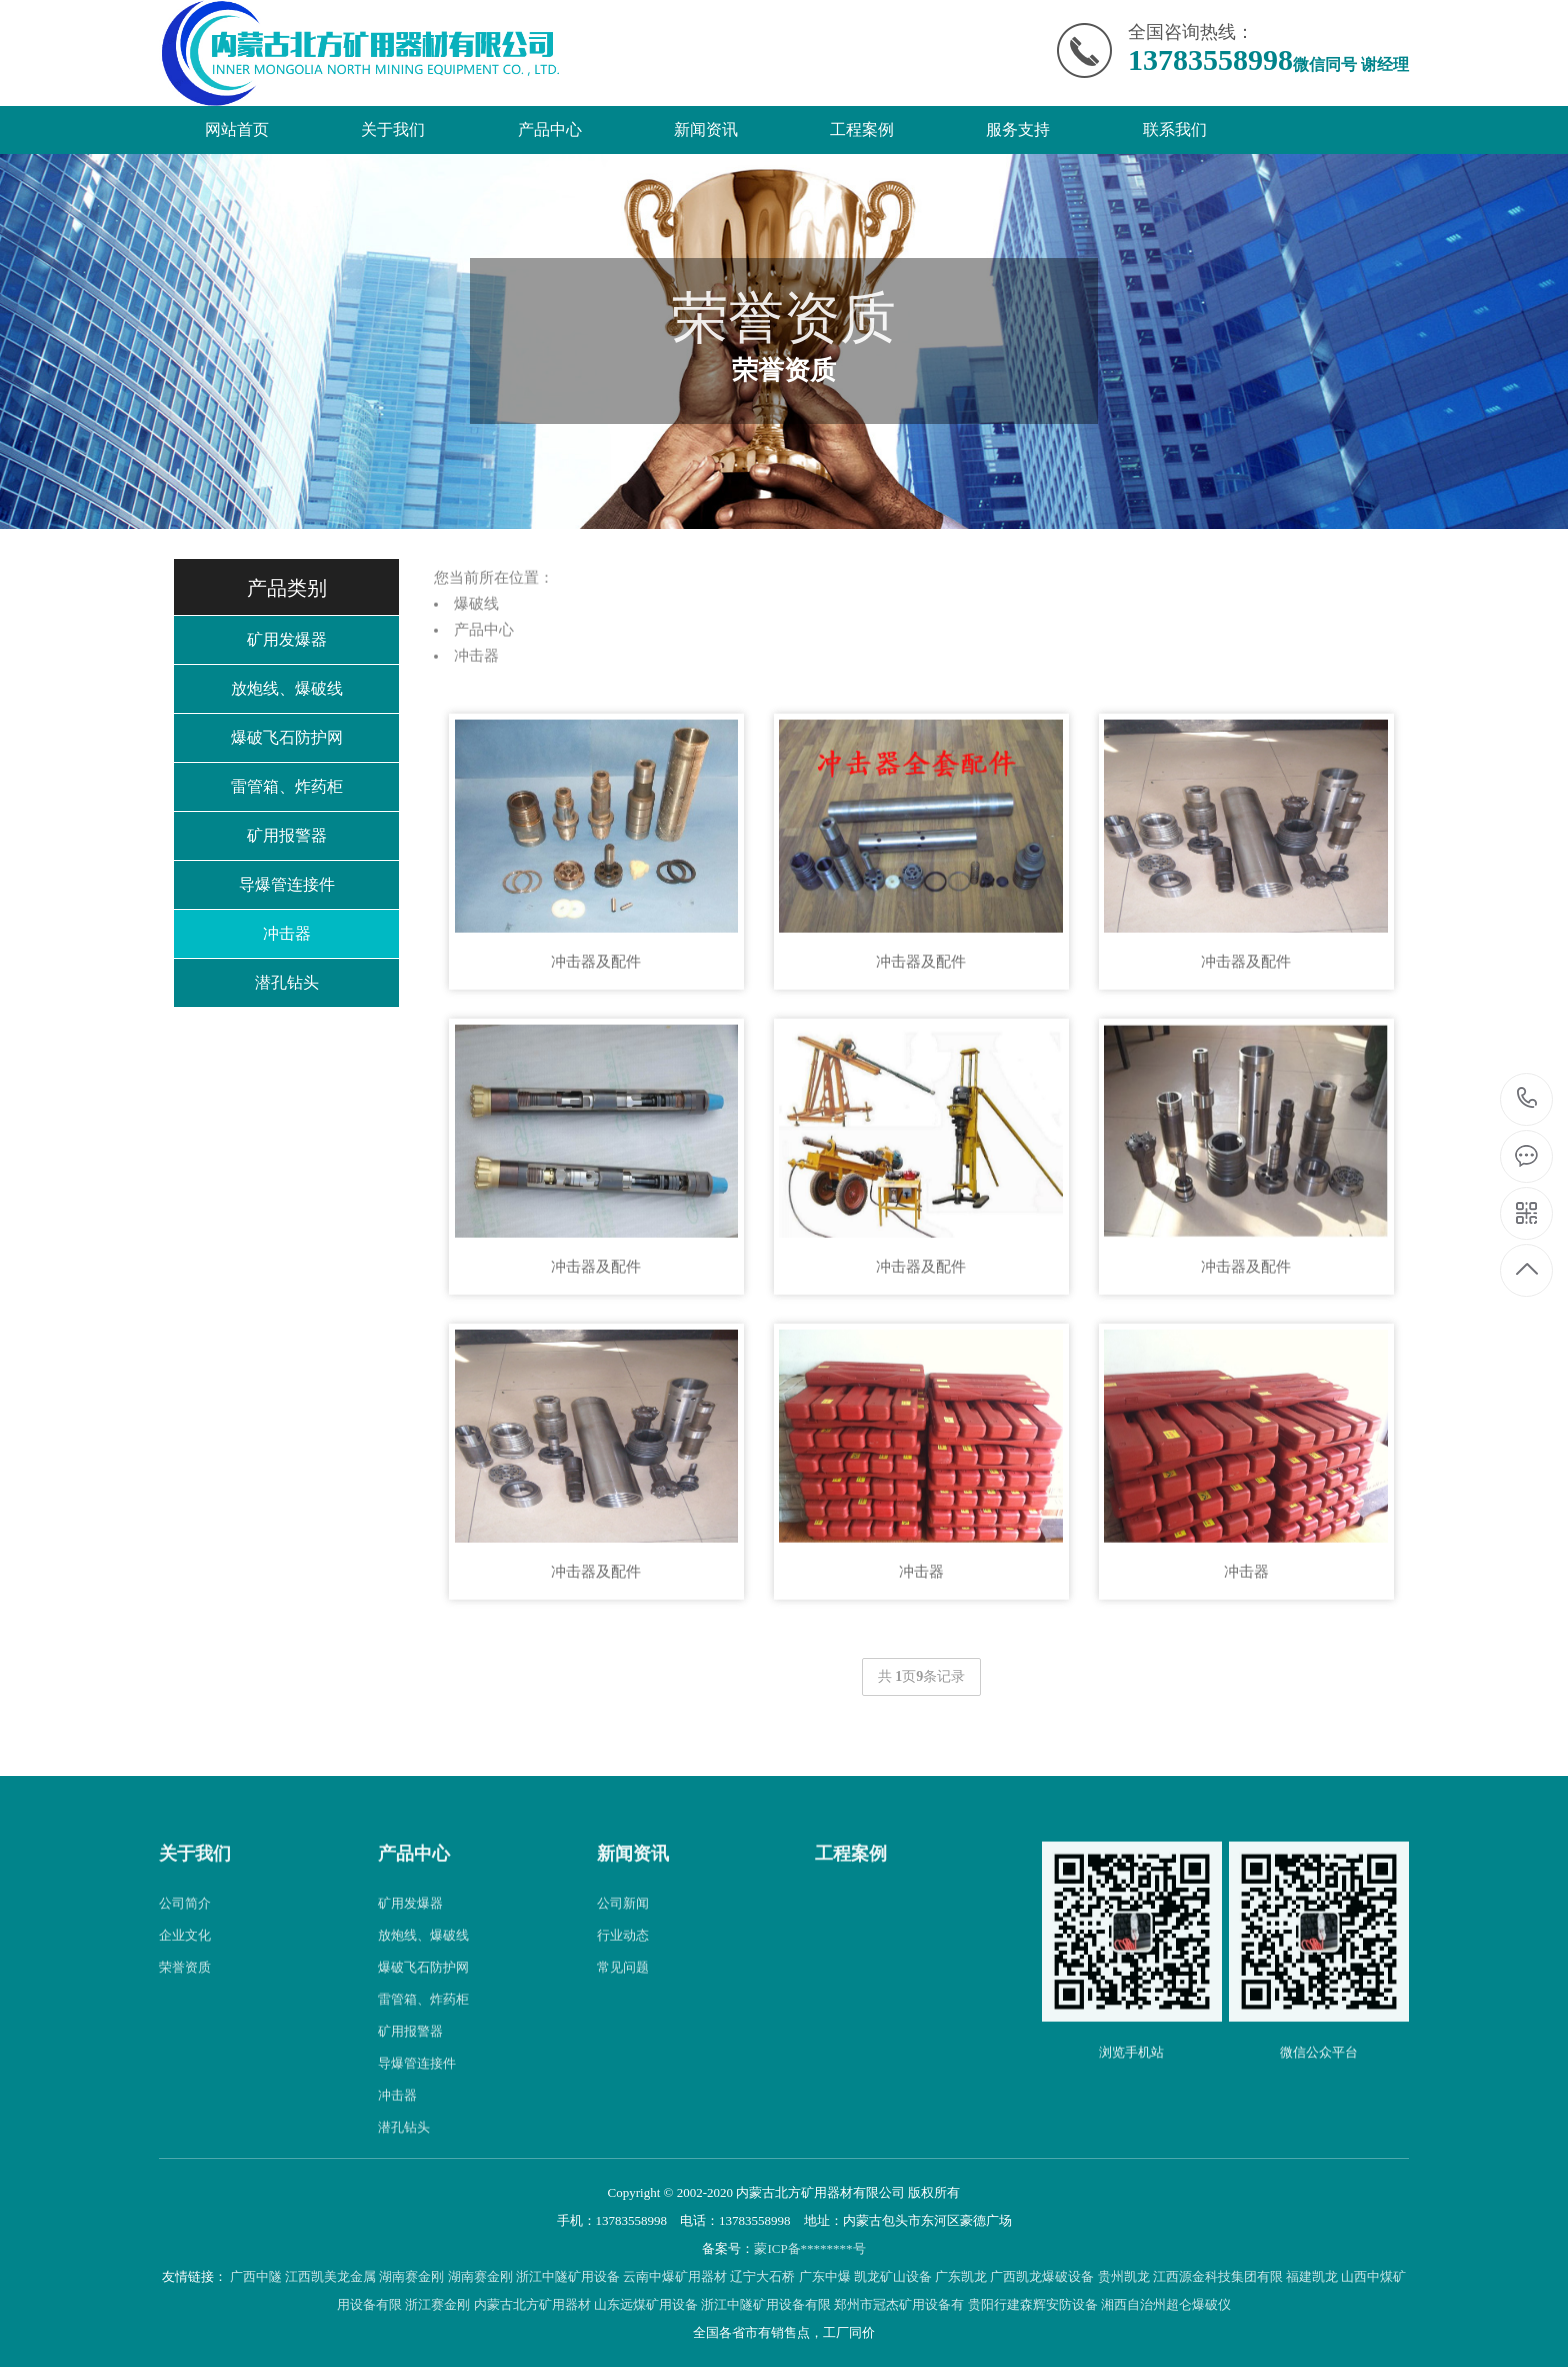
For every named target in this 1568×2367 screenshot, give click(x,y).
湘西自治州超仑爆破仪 (1166, 2304)
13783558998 (1527, 1098)
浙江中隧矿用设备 (568, 2276)
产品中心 (550, 129)
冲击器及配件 (596, 1010)
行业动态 (623, 1984)
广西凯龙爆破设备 (1042, 2276)
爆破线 (476, 653)
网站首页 (237, 129)
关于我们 (393, 129)
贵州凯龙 (1124, 2276)
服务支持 (1018, 129)
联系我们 (1175, 129)
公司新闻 (623, 1952)
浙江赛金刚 (437, 2304)
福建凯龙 (1312, 2276)
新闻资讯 (706, 129)
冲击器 (287, 933)
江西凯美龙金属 (330, 2276)
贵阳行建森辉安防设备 (1033, 2304)
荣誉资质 (185, 2016)
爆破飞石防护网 (287, 737)
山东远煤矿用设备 (646, 2304)
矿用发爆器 (287, 639)
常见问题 (623, 2016)
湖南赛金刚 (411, 2276)
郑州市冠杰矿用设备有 (899, 2304)
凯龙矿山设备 (893, 2276)
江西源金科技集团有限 (1218, 2276)
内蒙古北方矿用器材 (532, 2304)
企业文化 (185, 1984)
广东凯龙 (961, 2276)
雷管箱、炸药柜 (287, 786)
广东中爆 (825, 2276)
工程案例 (862, 129)
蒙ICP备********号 (809, 2248)
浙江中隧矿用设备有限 (766, 2304)
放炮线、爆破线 (287, 688)
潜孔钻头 (287, 982)
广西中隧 (256, 2276)
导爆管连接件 (287, 884)
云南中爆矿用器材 (675, 2276)
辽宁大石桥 (762, 2276)
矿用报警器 (287, 835)
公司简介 (185, 1952)
